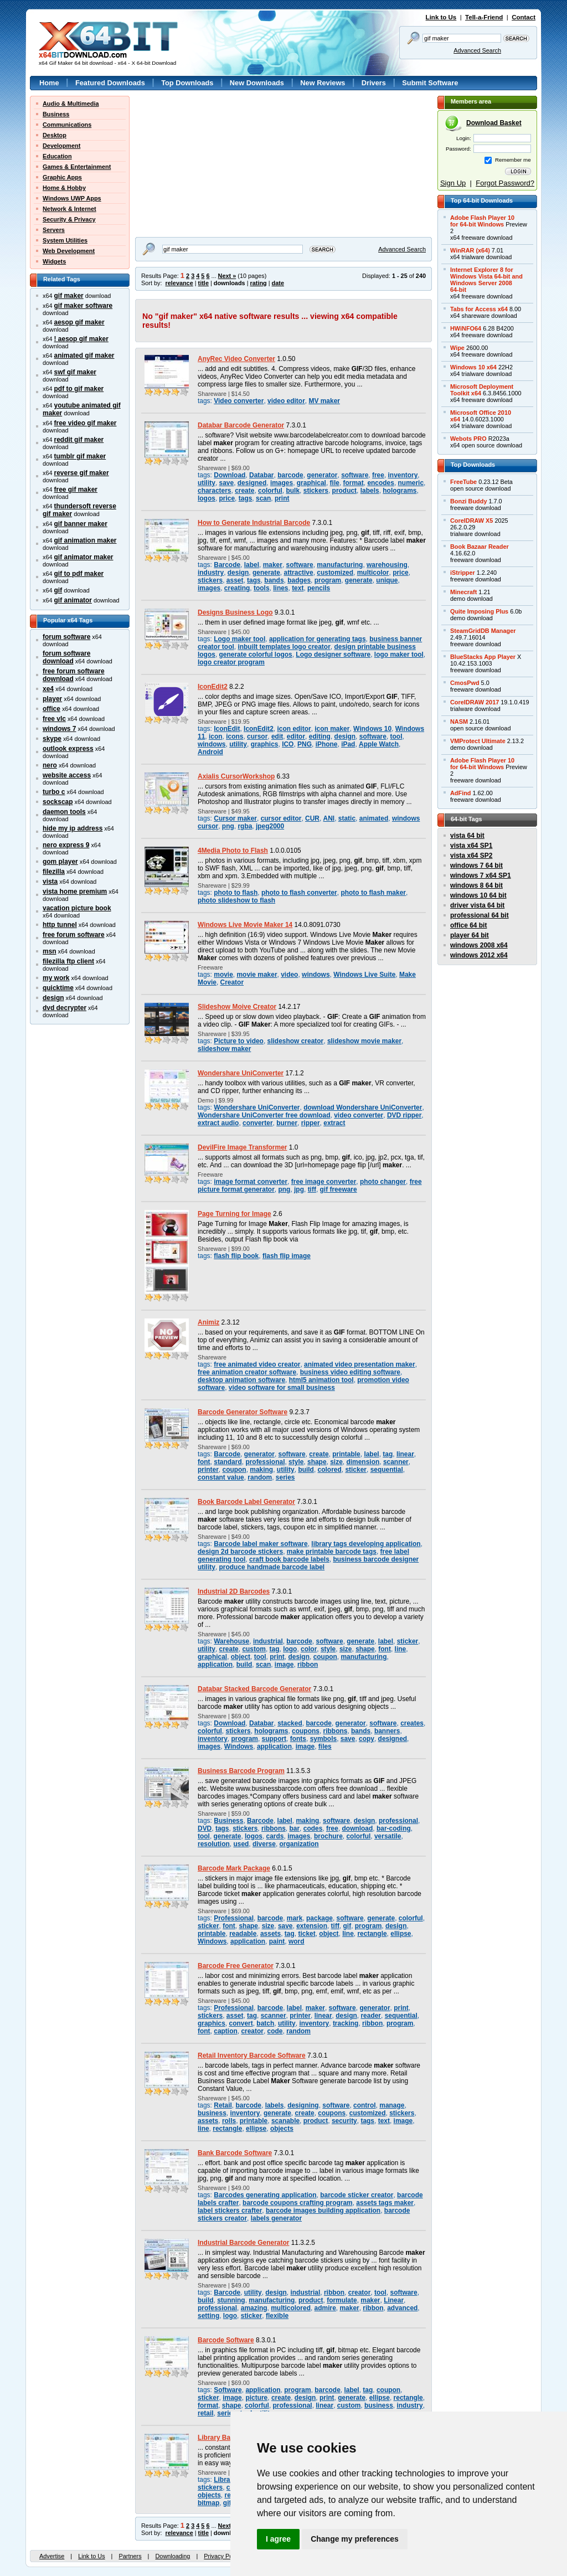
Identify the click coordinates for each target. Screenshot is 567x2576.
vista (50, 881)
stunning (231, 2300)
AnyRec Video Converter (236, 359)
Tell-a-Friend (484, 17)
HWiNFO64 (465, 328)
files (325, 1746)
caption (226, 2031)
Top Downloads (187, 83)
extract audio (218, 1123)
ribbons (335, 1731)
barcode (290, 475)
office (51, 709)
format (353, 483)
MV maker (323, 401)
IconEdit (227, 729)
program (328, 580)
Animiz (208, 1322)
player (52, 699)
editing (320, 736)
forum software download (66, 657)
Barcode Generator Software (242, 1412)
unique (387, 580)
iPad (348, 744)
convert (240, 2023)
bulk (293, 490)
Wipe (457, 347)
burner (286, 1123)
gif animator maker (84, 557)
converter (257, 1123)
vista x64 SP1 (471, 845)
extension (311, 1926)
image (284, 1664)
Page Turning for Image (234, 1214)
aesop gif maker (79, 322)
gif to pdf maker (79, 574)
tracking (346, 2023)
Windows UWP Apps (72, 198)
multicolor (373, 572)
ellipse (400, 1934)
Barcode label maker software (260, 1544)
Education (57, 156)
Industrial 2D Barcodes (234, 1591)
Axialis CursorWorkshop (236, 776)
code (275, 2031)
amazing (254, 2308)
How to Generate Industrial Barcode (254, 523)
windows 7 (59, 729)
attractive (298, 572)
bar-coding (394, 1828)
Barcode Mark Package (234, 1868)
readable (242, 1934)
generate (266, 572)
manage (391, 2105)
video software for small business (282, 1388)
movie (223, 974)
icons (234, 736)
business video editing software (350, 1372)
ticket (306, 1934)
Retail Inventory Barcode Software (252, 2055)
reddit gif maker (79, 440)
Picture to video (239, 1041)
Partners (129, 2556)
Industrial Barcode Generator (243, 2243)
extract (334, 1123)
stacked (289, 1723)
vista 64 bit (467, 835)
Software (227, 2390)
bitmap (208, 2503)
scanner (396, 1462)
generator (322, 475)
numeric (411, 483)
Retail (223, 2105)
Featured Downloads (110, 83)
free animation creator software (247, 1372)
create (244, 490)
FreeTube (463, 481)
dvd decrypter (64, 1008)
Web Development (69, 251)
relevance (179, 283)
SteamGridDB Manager (483, 630)
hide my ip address (72, 828)
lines (280, 588)
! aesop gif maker (81, 339)
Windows (238, 1746)
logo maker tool (399, 654)
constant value (221, 1477)
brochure (328, 1836)
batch (265, 2023)
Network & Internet (69, 208)
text (297, 588)
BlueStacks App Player (483, 656)
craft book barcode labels (289, 1559)
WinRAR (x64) (470, 250)
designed (252, 483)
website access (67, 775)
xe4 (48, 689)
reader (370, 2015)
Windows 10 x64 (473, 367)
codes (313, 1828)
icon (216, 736)
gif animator (73, 600)
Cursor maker (235, 818)
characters (214, 490)
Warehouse (231, 1641)
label (251, 565)
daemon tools (64, 812)
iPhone (327, 744)
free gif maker (75, 489)
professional (265, 1462)
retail (206, 2413)
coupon (234, 1470)
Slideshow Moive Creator (237, 1007)
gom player (60, 861)
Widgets (54, 261)
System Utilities (65, 240)
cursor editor (281, 818)
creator (252, 2031)
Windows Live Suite (364, 974)
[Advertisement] (204, 165)
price (227, 498)
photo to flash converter (299, 893)
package (319, 1918)
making (261, 1470)
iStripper (462, 572)
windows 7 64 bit (476, 865)
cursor (257, 736)
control (364, 2105)
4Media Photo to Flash (233, 850)
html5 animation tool (321, 1380)
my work (56, 978)
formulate (342, 2300)
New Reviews (322, 83)
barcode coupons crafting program (298, 2203)
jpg (299, 1189)
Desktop (54, 135)
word (296, 1941)
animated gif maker (84, 355)
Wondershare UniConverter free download (264, 1115)
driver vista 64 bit (477, 905)
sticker (356, 1470)
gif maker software (83, 306)
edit (277, 736)
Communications (67, 124)
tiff (312, 1189)
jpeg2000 (270, 826)
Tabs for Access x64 (479, 309)
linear (405, 1454)
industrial (268, 1641)
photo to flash (235, 893)
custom (254, 1649)
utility (206, 483)
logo (290, 1649)
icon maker (332, 729)
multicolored (291, 2308)
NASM (459, 721)
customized (335, 572)
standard (227, 1462)
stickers (315, 490)
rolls (229, 2121)
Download (229, 475)
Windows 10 (372, 729)
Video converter (239, 401)
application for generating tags (317, 639)
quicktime (58, 988)
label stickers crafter (230, 2210)
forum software (66, 637)
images (281, 483)
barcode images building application (323, 2210)
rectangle (371, 1934)
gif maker (69, 296)
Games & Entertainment (77, 166)
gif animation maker (85, 540)
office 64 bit (468, 925)
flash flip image (286, 1256)
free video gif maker (85, 423)
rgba (245, 826)
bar (294, 1828)
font (204, 1462)
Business (56, 114)
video (289, 974)
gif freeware (338, 1189)
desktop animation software (241, 1380)
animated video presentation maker (359, 1364)
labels (369, 490)
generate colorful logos (255, 654)
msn (49, 951)
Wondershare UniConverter (241, 1073)
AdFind (460, 793)
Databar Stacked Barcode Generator (254, 1689)
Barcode (227, 565)
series (285, 1477)
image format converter (250, 1182)
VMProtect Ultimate (478, 741)
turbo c (54, 792)
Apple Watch (379, 744)
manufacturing (340, 565)
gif (58, 590)
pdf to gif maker (79, 389)
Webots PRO (468, 438)
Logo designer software (333, 654)
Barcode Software (226, 2340)
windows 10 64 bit (478, 895)
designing (302, 2105)
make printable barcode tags (332, 1551)
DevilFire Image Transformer (242, 1147)
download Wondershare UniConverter (362, 1107)
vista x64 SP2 (471, 855)
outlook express (68, 749)
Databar (261, 475)
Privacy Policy (222, 2556)
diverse (264, 1844)
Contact (523, 17)
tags (245, 498)
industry (211, 572)
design (53, 998)
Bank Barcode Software (235, 2153)
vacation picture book (77, 908)
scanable (285, 2121)
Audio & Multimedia (71, 103)
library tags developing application (365, 1544)
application (215, 1664)
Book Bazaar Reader (479, 546)
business (212, 2113)
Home (49, 83)
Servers (54, 229)
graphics (265, 744)
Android (210, 752)
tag (388, 1454)
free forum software (74, 935)
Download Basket (494, 123)
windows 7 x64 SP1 (480, 875)
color (309, 1649)
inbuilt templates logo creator (284, 647)
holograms (399, 490)
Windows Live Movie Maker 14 (245, 925)
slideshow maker (224, 1049)
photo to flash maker (373, 893)
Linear (394, 2300)
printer (208, 1470)
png (228, 826)
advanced (402, 2308)
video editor (286, 401)
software (354, 475)
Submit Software (430, 83)
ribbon (307, 1664)
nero (50, 765)
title (203, 283)
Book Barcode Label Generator (246, 1502)
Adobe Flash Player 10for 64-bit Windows (482, 221)
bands (274, 580)
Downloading (172, 2556)
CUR (312, 818)
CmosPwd (465, 682)
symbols (323, 1739)
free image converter (324, 1182)
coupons (305, 1731)
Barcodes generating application (265, 2195)
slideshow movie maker (364, 1041)
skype (52, 739)
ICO (287, 744)
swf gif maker (75, 372)
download (357, 1828)
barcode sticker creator (356, 2195)
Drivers (374, 83)
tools (262, 588)
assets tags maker (385, 2203)
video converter (358, 1115)
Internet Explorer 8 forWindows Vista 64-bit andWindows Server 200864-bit (486, 279)
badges (299, 580)
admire (325, 2308)
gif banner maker (80, 524)
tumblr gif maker (80, 456)
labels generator (276, 2218)
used (241, 1844)
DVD (205, 1828)
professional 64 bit (479, 915)
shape (317, 1462)
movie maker (256, 974)
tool (396, 736)
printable (346, 1454)
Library (225, 2480)
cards (275, 1836)
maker (272, 565)
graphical (311, 483)
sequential (386, 1470)
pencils (318, 588)
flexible (277, 2316)
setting (208, 2316)
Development (61, 145)
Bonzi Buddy (468, 501)
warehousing (387, 565)
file (334, 483)
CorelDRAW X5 (471, 520)
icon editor (294, 729)
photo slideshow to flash (236, 900)
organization (299, 1844)
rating (258, 283)
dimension (362, 1462)
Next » (227, 275)
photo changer (383, 1182)
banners (387, 1731)
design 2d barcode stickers (240, 1551)
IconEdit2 (213, 687)
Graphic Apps (62, 177)
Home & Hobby (64, 187)
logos (206, 498)
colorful (270, 490)
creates (412, 1723)
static (346, 818)
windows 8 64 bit (476, 885)
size (336, 1462)
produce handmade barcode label (272, 1567)
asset (235, 580)
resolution (214, 1844)
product (344, 490)
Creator (232, 982)
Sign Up (453, 183)
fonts (298, 1739)
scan (263, 498)
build (306, 1470)
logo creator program (231, 662)
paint (277, 1941)
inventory (403, 475)
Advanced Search (477, 50)
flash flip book (236, 1256)
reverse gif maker (81, 473)
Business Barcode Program (241, 1771)
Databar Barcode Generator (241, 425)
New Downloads (257, 83)
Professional (234, 1918)
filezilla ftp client (68, 961)
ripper (310, 1123)
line (400, 1649)
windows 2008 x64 (479, 945)
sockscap (58, 802)
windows (211, 744)
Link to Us (441, 17)
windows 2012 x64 (479, 955)
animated (373, 818)
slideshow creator (295, 1041)
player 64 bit (469, 935)
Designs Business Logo (235, 612)
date (278, 283)
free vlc (54, 719)
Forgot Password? (505, 183)
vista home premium (75, 891)
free (378, 475)
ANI (329, 818)
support (274, 1739)
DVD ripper (404, 1115)
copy (366, 1739)
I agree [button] (278, 2538)
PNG (304, 744)
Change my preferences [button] (355, 2538)
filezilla (54, 871)
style (295, 1462)
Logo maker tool (239, 639)
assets (270, 1934)
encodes (380, 483)
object (240, 1657)
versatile (387, 1836)
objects (281, 2128)
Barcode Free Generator (236, 1966)
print (282, 498)
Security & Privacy (69, 219)
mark (295, 1918)
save (226, 483)
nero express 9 (66, 845)
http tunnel (60, 925)
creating (237, 588)
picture (256, 2398)
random (260, 1477)
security (344, 2121)
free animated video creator (257, 1364)
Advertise (51, 2556)
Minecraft (463, 592)
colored (330, 1470)
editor (296, 736)
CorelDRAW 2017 (474, 702)
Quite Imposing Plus (479, 611)
